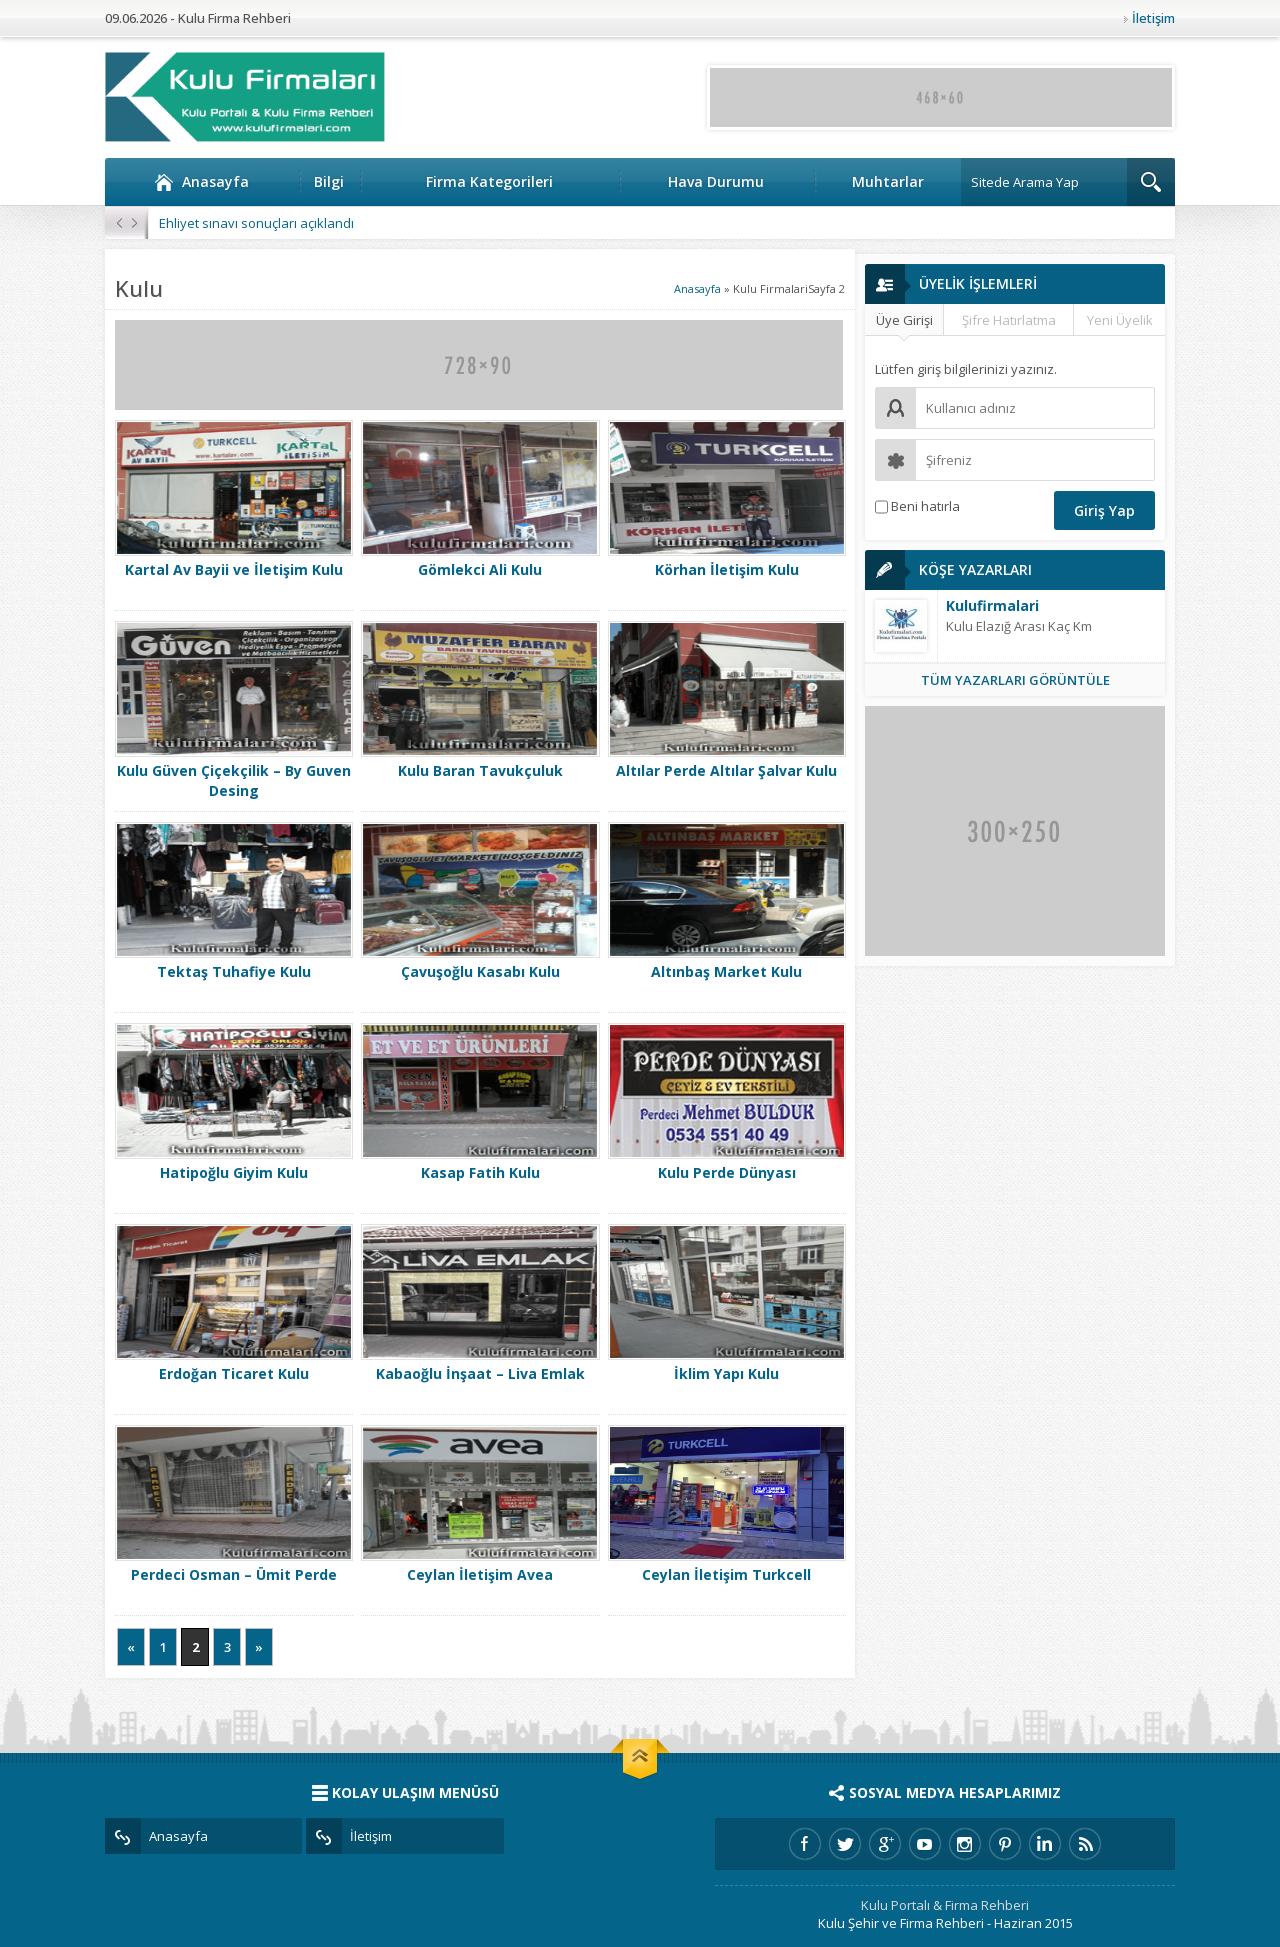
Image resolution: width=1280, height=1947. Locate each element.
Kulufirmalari (992, 605)
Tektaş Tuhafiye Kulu (234, 971)
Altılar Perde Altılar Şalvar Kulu (726, 770)
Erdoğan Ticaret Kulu (234, 1373)
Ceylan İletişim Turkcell (726, 1574)
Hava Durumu (716, 181)
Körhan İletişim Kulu (727, 569)
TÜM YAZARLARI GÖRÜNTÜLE (1015, 680)
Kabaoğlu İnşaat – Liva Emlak (480, 1373)
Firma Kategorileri (489, 181)
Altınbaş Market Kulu (726, 971)
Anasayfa (201, 182)
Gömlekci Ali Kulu (480, 569)
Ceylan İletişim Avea (480, 1574)
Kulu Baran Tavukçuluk (480, 770)
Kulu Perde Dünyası (727, 1172)
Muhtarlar (888, 181)
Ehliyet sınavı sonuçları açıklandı (256, 223)
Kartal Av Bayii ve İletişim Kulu (234, 569)
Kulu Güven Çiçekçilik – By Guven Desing (234, 780)
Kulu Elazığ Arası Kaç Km (1019, 626)
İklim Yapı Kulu (726, 1373)
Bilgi (329, 181)
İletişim (1153, 18)
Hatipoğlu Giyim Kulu (234, 1172)
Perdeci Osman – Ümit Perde (234, 1574)
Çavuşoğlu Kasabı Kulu (480, 971)
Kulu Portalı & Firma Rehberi (945, 1905)
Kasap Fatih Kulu (480, 1172)
